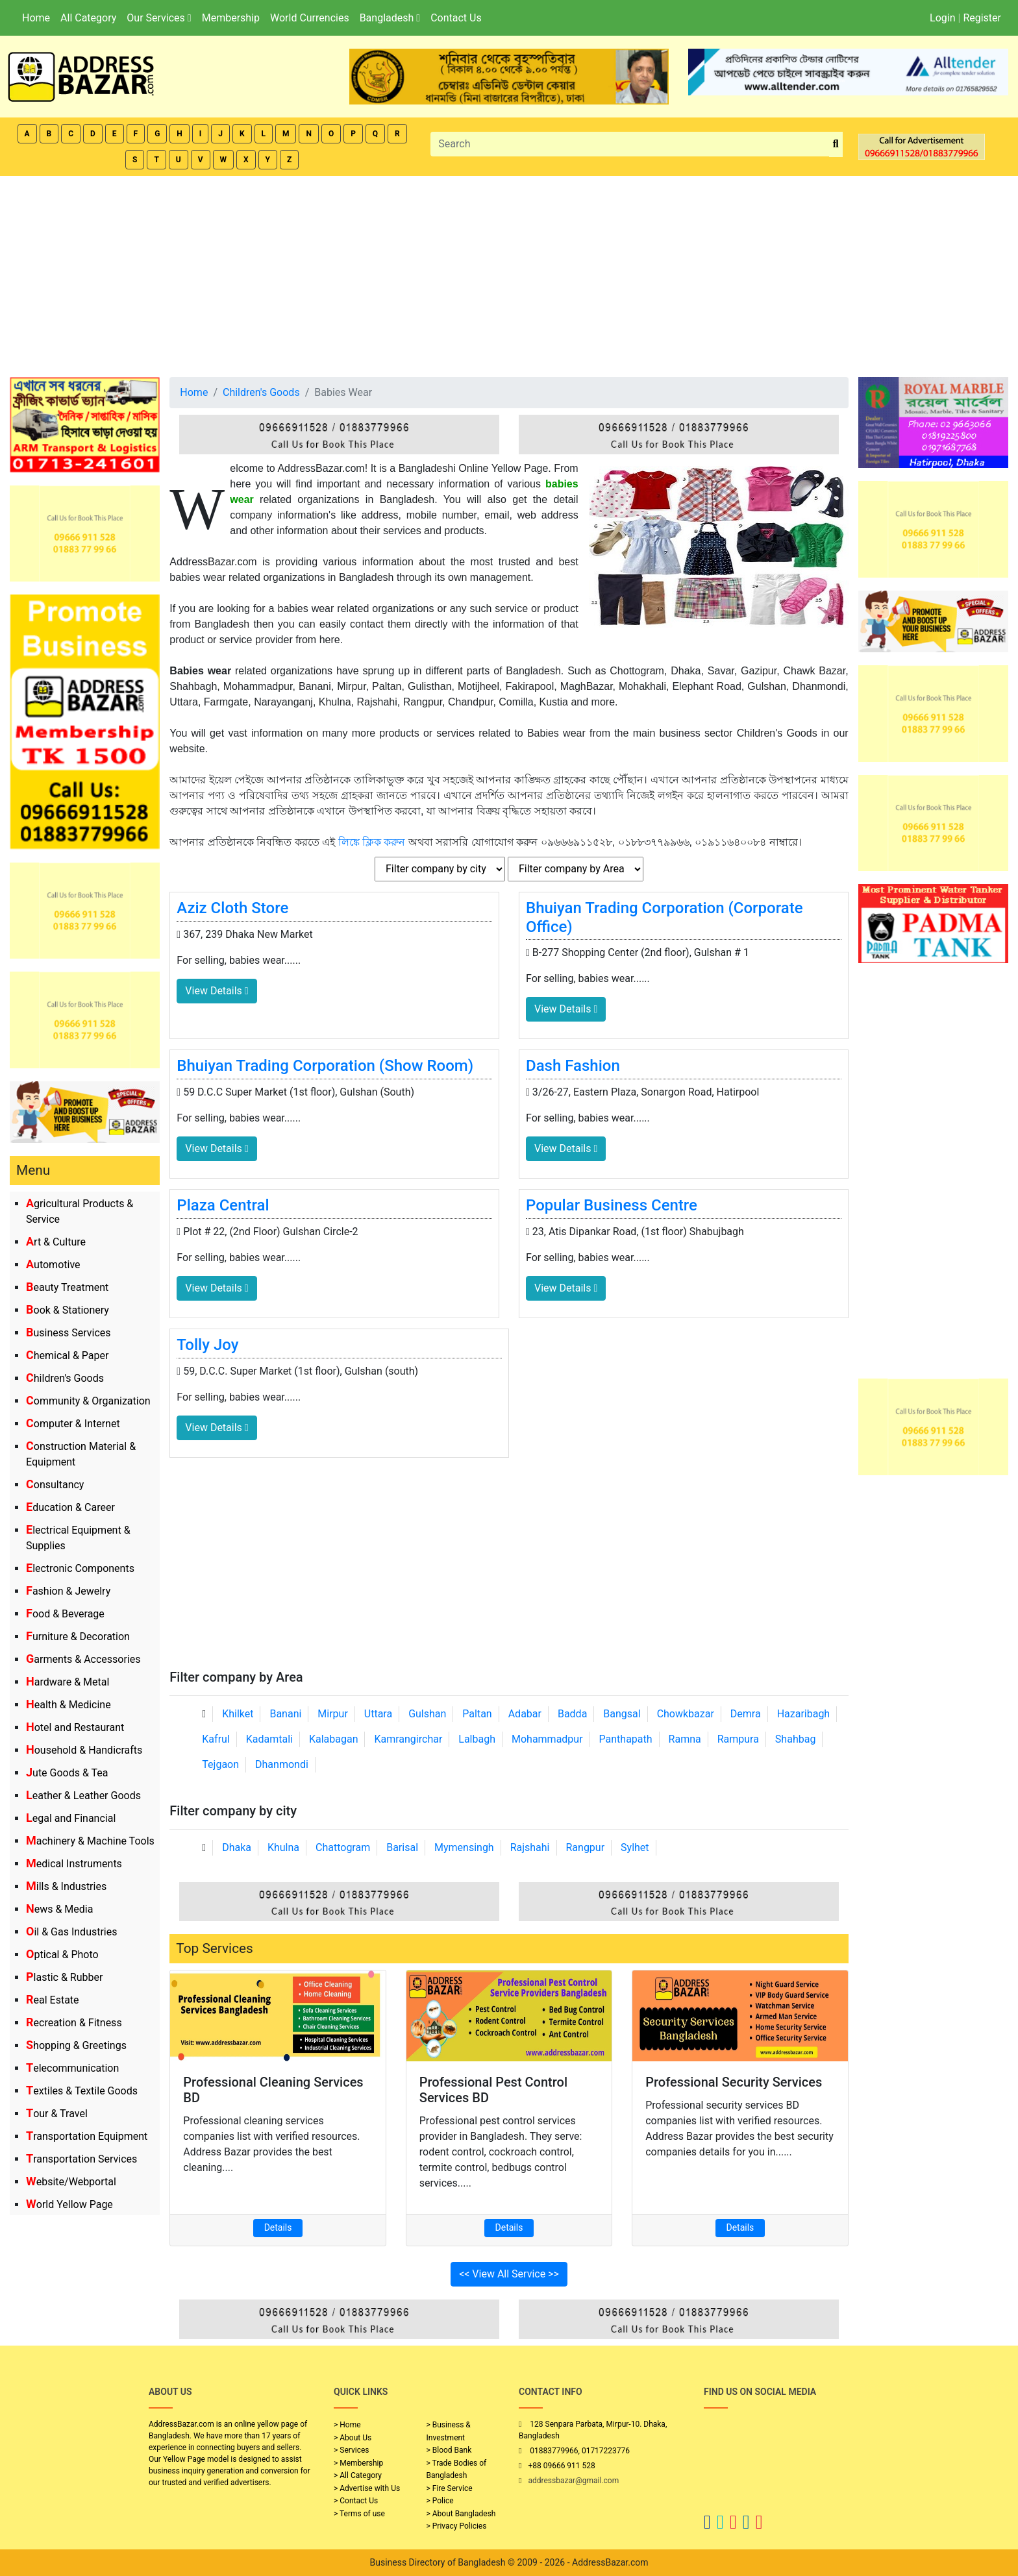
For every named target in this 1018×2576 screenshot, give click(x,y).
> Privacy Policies (457, 2526)
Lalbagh (476, 1739)
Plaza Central (223, 1205)
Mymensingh (464, 1847)
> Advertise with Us (367, 2488)
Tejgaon (220, 1764)
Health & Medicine (68, 1705)
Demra (745, 1714)
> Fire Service (450, 2488)
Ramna (685, 1739)
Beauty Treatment (67, 1287)
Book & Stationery (67, 1310)
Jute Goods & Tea (67, 1773)
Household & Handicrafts (84, 1750)
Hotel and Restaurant (75, 1727)
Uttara (378, 1714)
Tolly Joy (207, 1345)
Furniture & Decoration (78, 1636)
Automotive (53, 1264)
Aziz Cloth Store (232, 908)
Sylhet (635, 1847)
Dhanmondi (281, 1764)
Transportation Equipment (86, 2136)
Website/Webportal (71, 2182)
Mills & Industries (66, 1886)
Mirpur (332, 1714)
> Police (440, 2500)
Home (36, 18)
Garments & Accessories (83, 1659)
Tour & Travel (57, 2113)
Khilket (237, 1714)
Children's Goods (65, 1378)
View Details (216, 991)
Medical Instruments (74, 1864)
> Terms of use (359, 2513)
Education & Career (70, 1507)
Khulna (283, 1847)
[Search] (629, 144)
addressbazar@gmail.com (573, 2480)
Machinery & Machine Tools (90, 1841)
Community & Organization (88, 1401)
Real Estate (52, 2000)
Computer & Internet (73, 1423)
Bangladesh (390, 18)
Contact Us (456, 18)
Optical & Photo (62, 1954)
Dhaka (236, 1847)
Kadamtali (269, 1739)
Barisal (402, 1847)
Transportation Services (81, 2159)
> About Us (352, 2437)
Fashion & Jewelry (68, 1591)
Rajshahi (530, 1847)
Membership (231, 18)
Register (982, 18)
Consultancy (55, 1484)
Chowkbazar (685, 1714)
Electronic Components (80, 1568)
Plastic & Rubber (64, 1977)
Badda (572, 1714)
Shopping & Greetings (76, 2045)
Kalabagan (333, 1739)
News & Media (59, 1909)
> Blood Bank (449, 2450)
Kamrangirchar (408, 1739)
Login (942, 18)
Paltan (476, 1714)
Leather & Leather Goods (83, 1795)
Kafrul (215, 1739)
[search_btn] (836, 144)
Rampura (738, 1739)
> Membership (358, 2463)
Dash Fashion (573, 1066)
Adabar (524, 1714)
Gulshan (427, 1714)
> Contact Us (356, 2500)
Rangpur (584, 1847)
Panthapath (625, 1739)
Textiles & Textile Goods (82, 2091)
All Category (88, 18)
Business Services (68, 1333)
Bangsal (621, 1714)
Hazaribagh (803, 1714)
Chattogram (343, 1847)
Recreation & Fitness (74, 2023)
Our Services (159, 18)
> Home (347, 2424)
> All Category (358, 2475)
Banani (285, 1714)
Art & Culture (56, 1242)
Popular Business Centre (611, 1205)
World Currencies (309, 18)
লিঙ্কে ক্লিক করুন (372, 842)
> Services (351, 2450)
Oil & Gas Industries (72, 1932)
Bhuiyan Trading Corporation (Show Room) (325, 1066)
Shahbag (795, 1739)
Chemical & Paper (67, 1355)
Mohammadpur (547, 1739)
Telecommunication (72, 2068)
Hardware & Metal (67, 1682)
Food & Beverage (65, 1614)
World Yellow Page (69, 2204)
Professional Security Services (733, 2082)
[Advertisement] (509, 273)
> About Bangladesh (461, 2513)
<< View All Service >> (509, 2274)
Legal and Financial (71, 1818)
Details (278, 2227)
